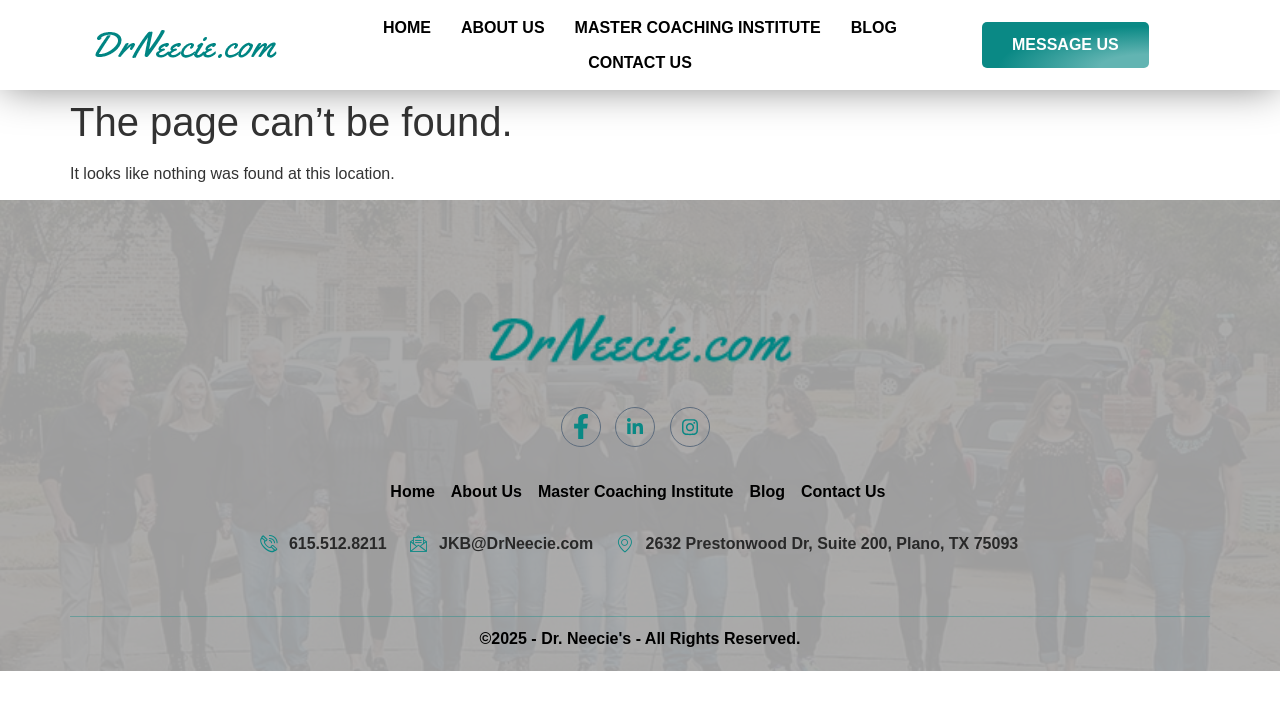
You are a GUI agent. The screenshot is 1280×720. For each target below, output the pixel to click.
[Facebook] (581, 427)
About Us (503, 27)
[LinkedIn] (635, 427)
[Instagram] (690, 427)
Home (407, 27)
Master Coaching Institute (698, 27)
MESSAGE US (1065, 44)
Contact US (640, 62)
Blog (874, 27)
